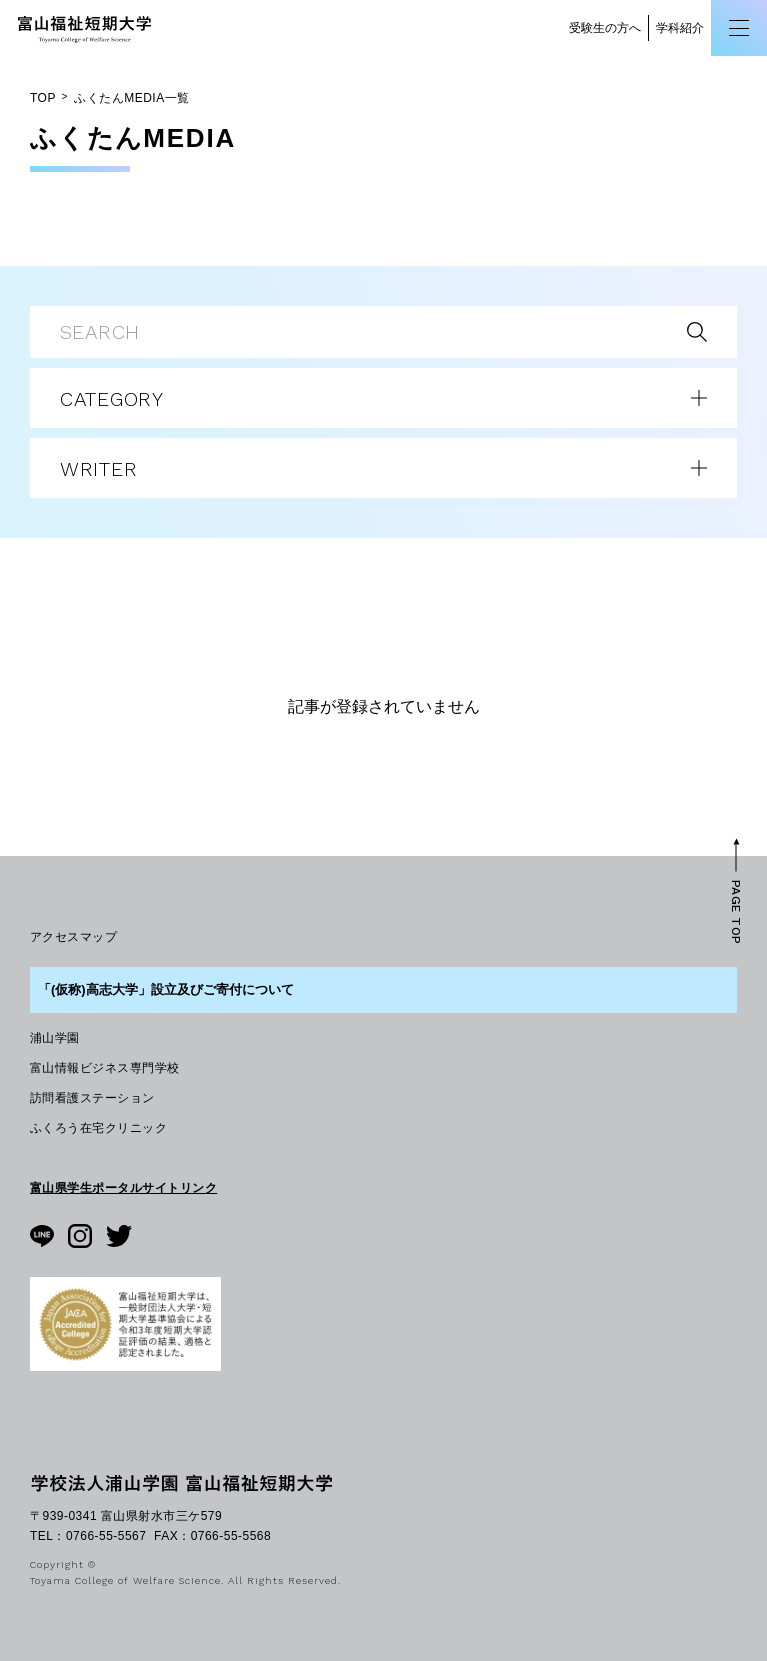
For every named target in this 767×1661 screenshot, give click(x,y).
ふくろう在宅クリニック (98, 1128)
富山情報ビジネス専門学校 (105, 1068)
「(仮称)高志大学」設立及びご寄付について (166, 989)
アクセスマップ (73, 937)
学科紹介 (680, 28)
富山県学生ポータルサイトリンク (123, 1188)
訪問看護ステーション (92, 1098)
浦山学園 (55, 1038)
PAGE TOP (736, 911)
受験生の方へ (605, 28)
